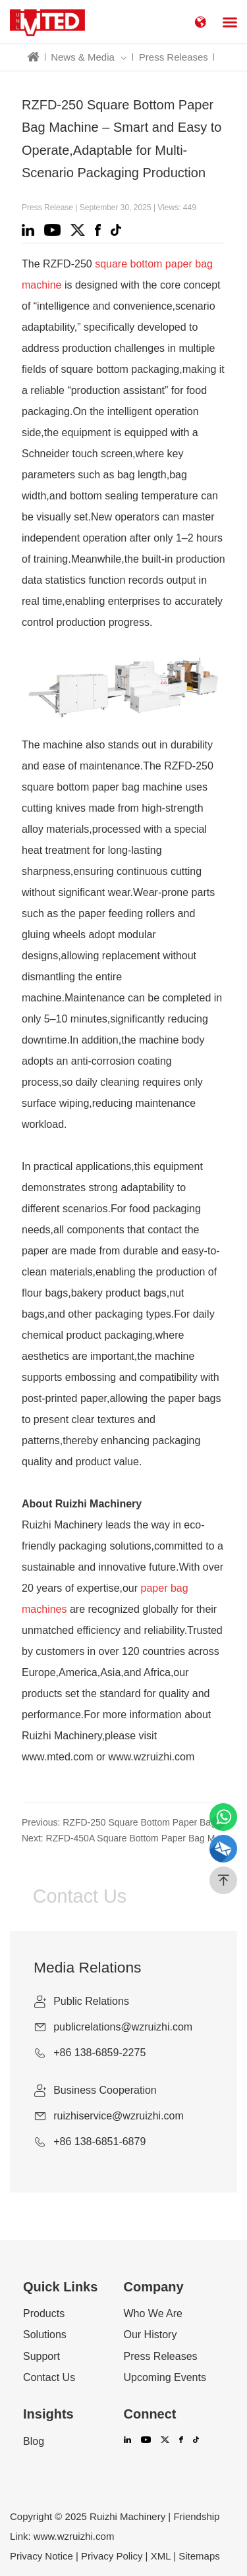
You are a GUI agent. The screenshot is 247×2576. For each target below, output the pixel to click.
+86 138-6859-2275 (99, 2052)
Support (41, 2356)
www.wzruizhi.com (74, 2536)
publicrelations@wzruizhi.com (122, 2026)
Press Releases (173, 57)
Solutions (45, 2335)
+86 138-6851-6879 (99, 2141)
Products (44, 2314)
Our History (150, 2335)
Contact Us (49, 2377)
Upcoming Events (165, 2377)
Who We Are (153, 2314)
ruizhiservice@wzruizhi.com (118, 2115)
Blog (33, 2441)
